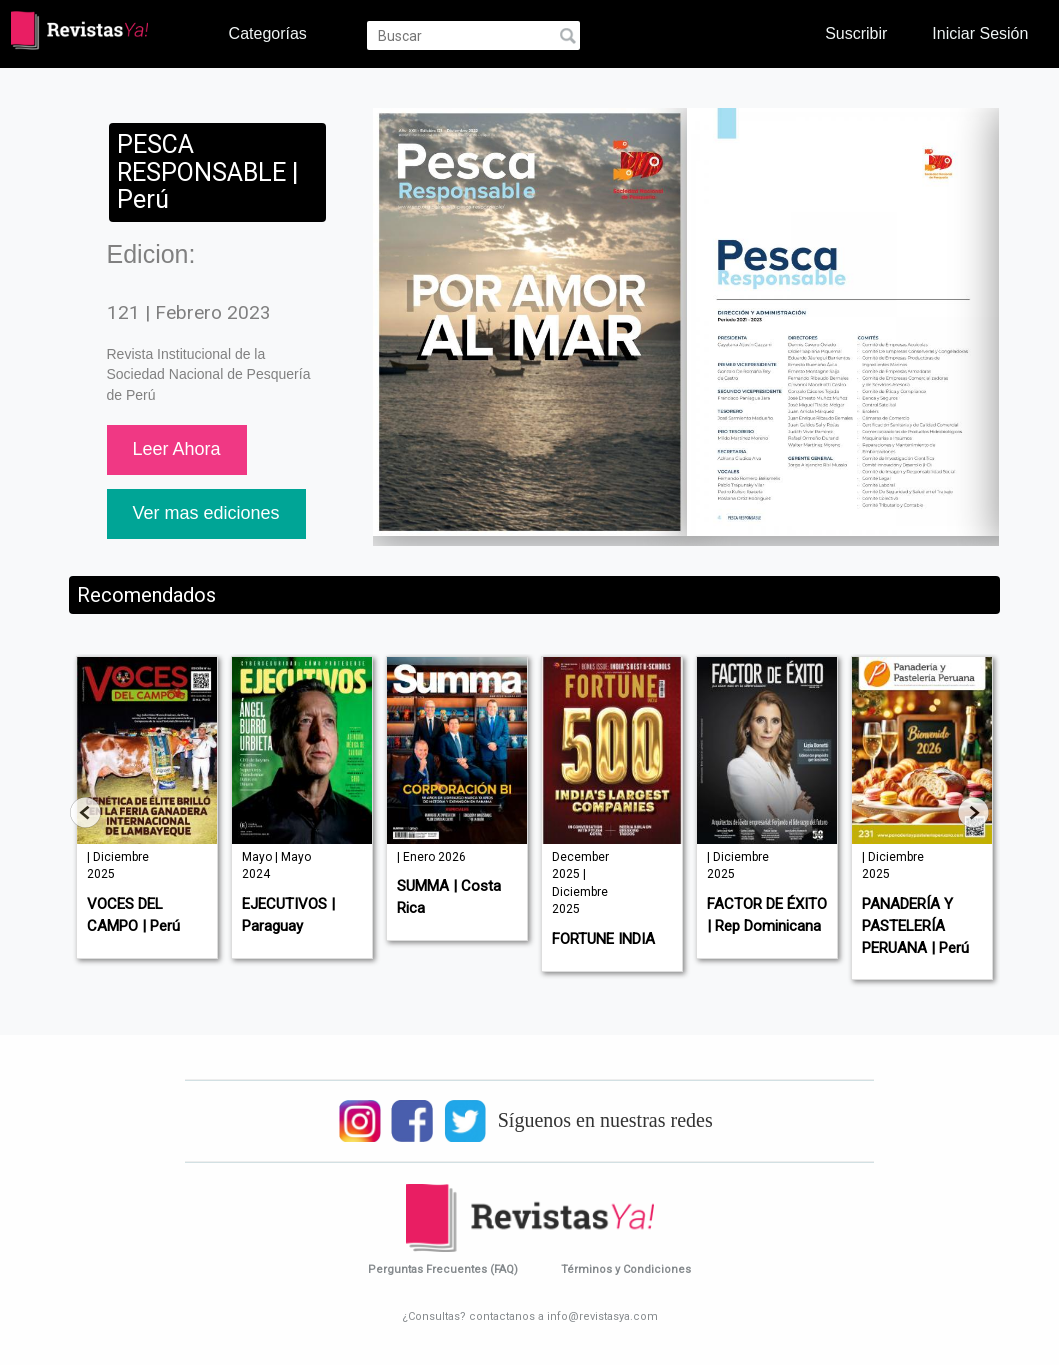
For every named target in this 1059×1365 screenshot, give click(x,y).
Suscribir (856, 33)
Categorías (268, 33)
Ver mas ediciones (206, 513)
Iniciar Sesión (980, 33)
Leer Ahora (177, 449)
